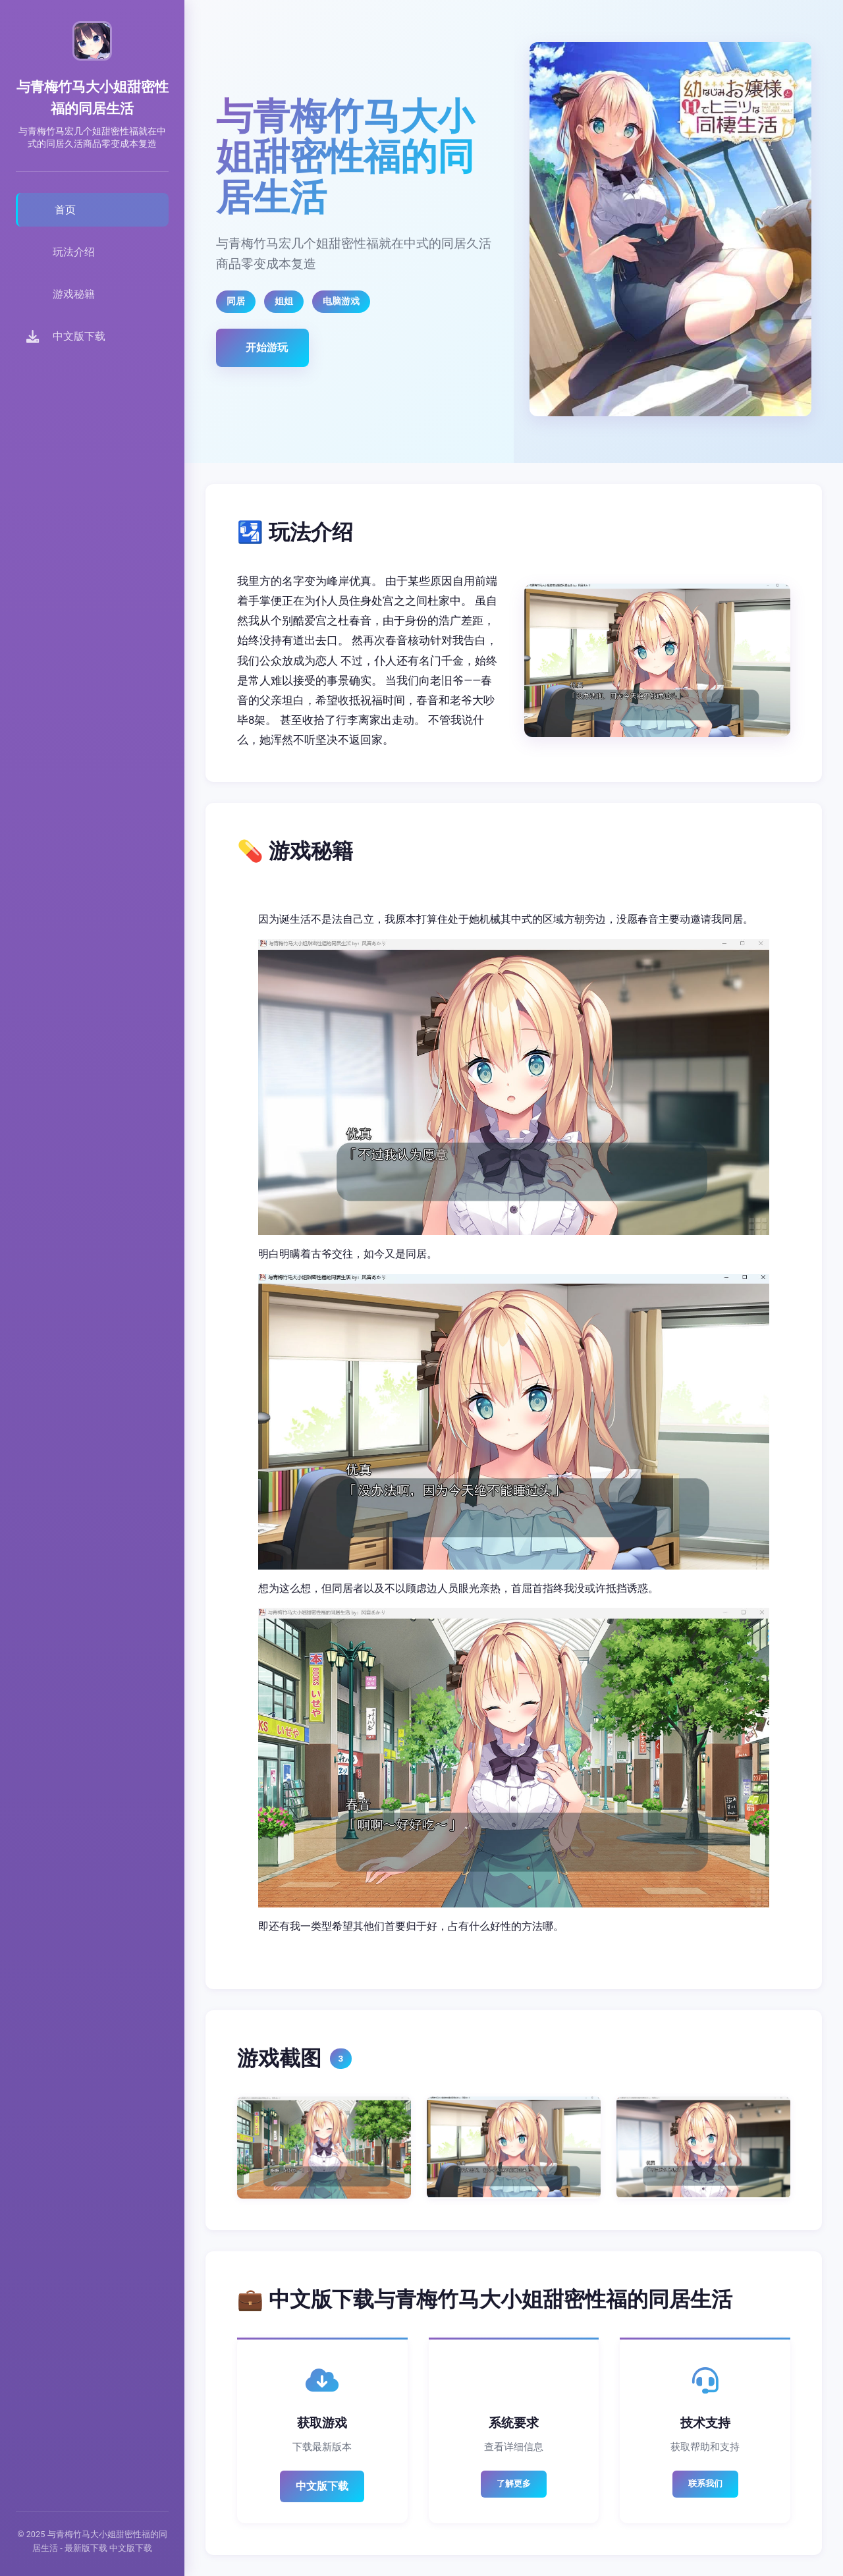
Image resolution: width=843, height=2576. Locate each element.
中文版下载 (322, 2486)
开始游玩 (267, 347)
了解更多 (514, 2483)
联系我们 (705, 2483)
